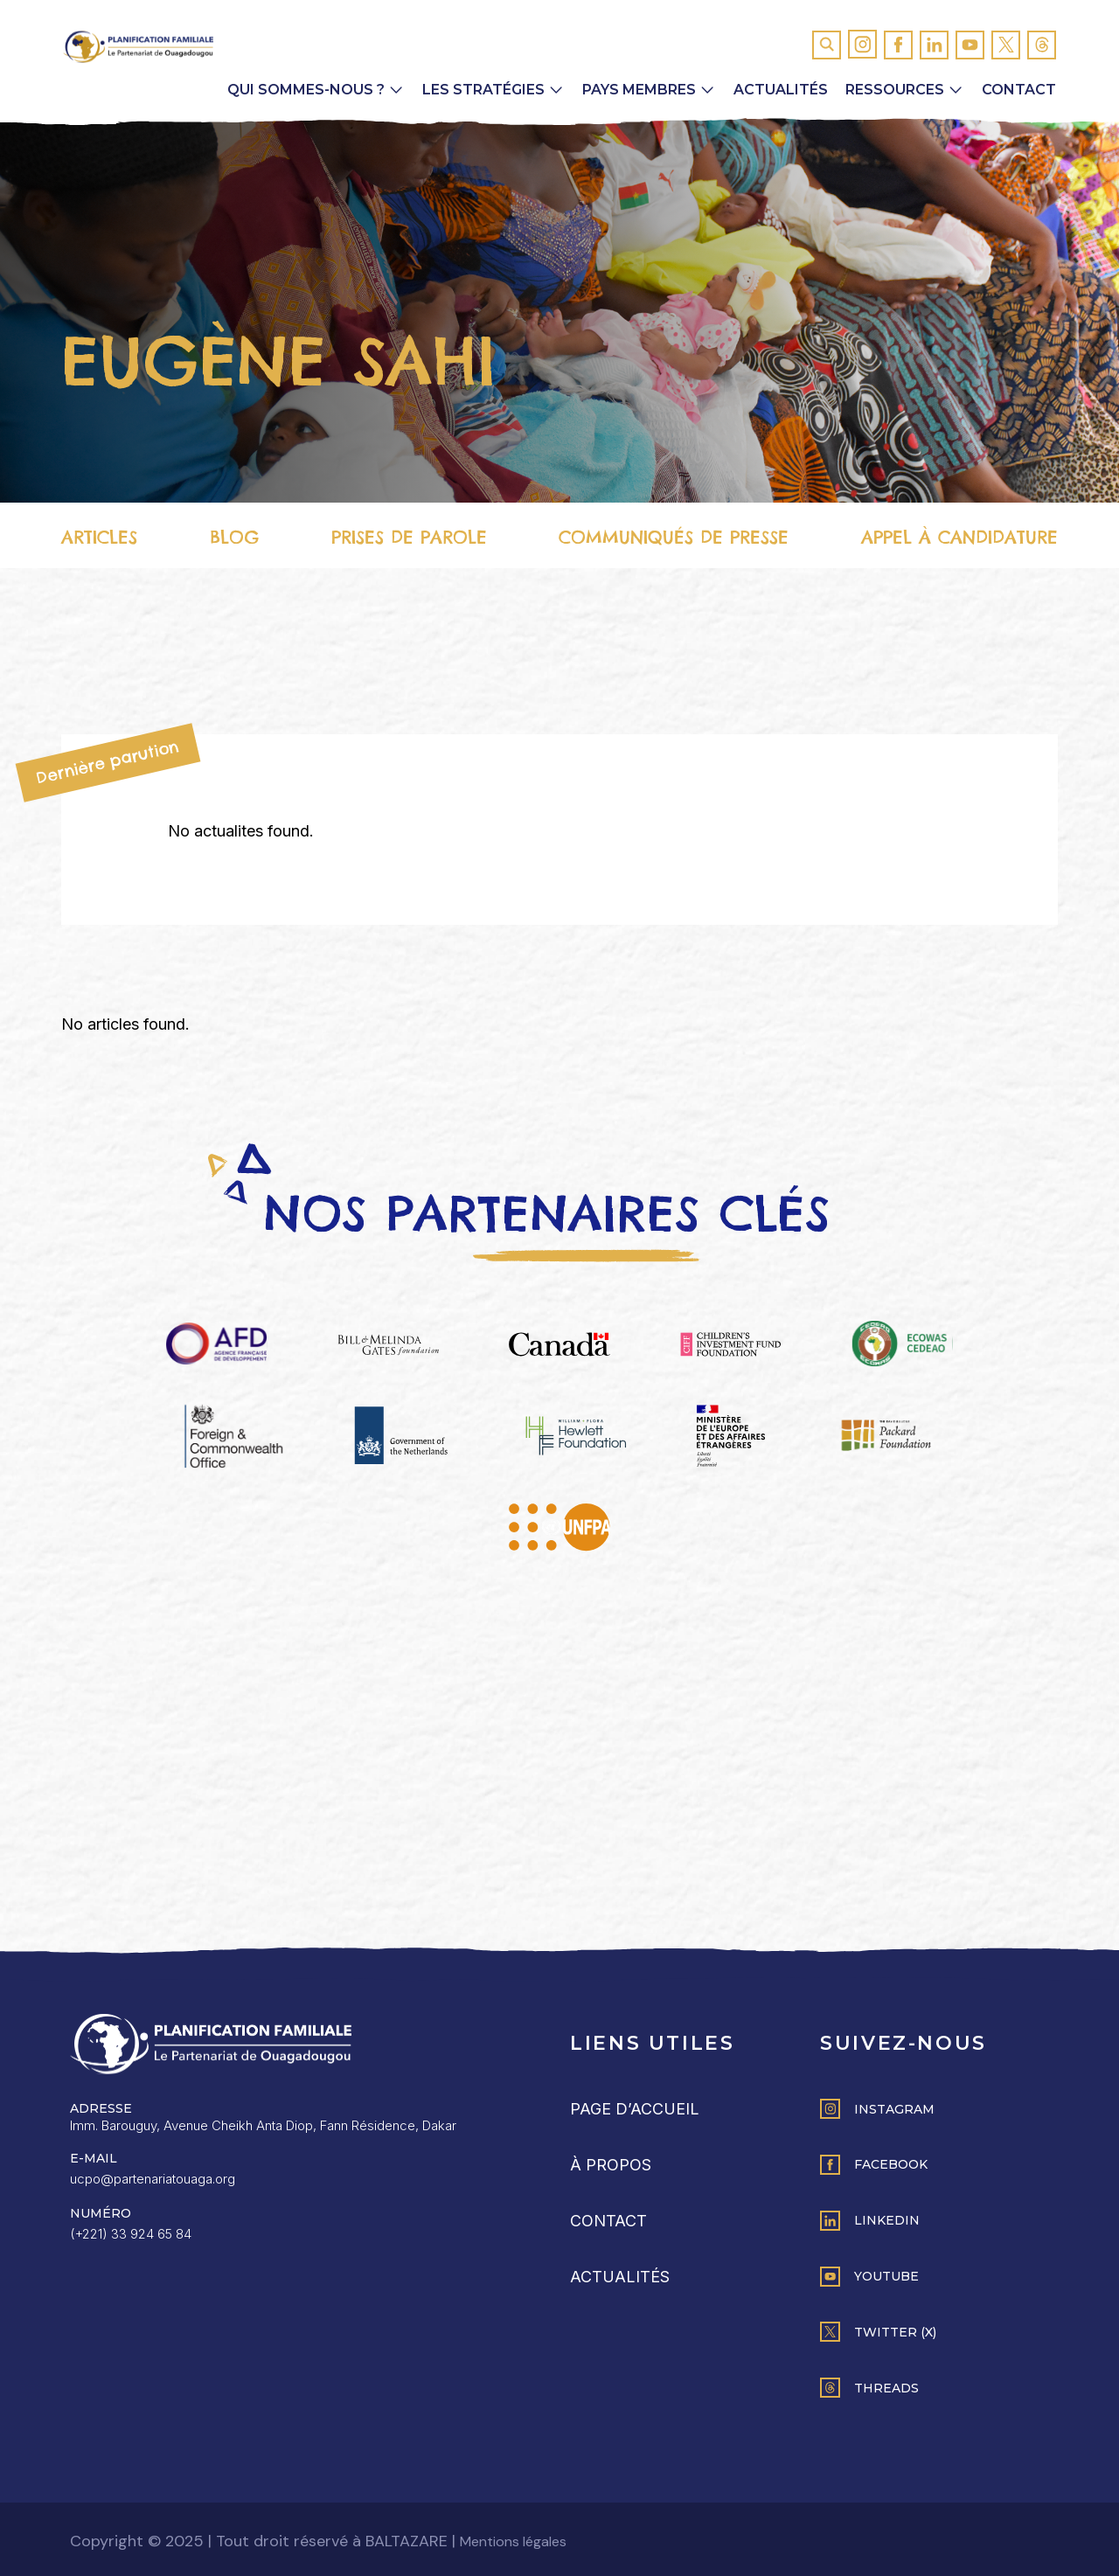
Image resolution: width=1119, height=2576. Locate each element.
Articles (99, 537)
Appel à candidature (959, 537)
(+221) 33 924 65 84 (130, 2233)
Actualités (780, 89)
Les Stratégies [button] (483, 89)
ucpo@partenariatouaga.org (152, 2178)
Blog (234, 537)
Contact (1019, 89)
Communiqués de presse (674, 537)
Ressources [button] (894, 89)
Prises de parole (409, 537)
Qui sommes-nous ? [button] (306, 89)
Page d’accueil (634, 2109)
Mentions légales (513, 2541)
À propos (610, 2165)
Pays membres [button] (639, 89)
